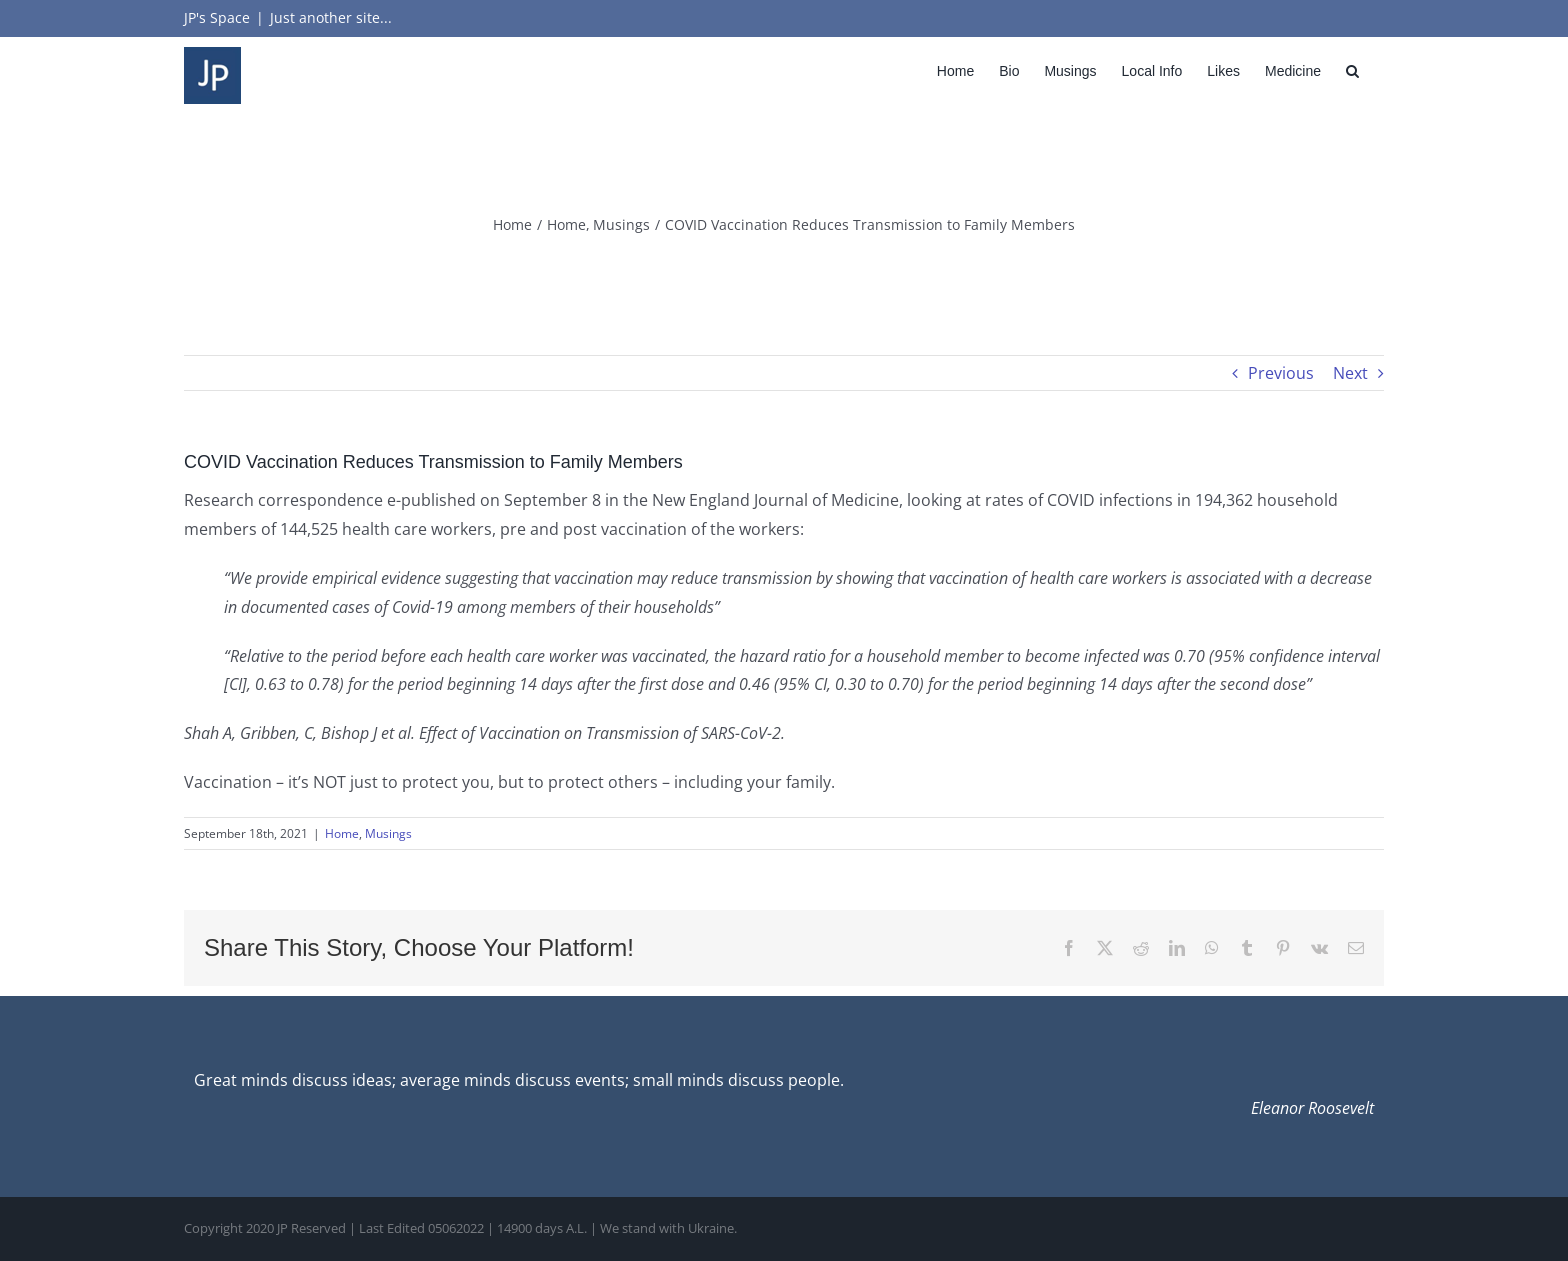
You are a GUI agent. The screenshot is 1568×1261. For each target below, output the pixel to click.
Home (342, 833)
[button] (1352, 70)
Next (1350, 373)
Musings (388, 833)
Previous (1281, 373)
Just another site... (331, 17)
